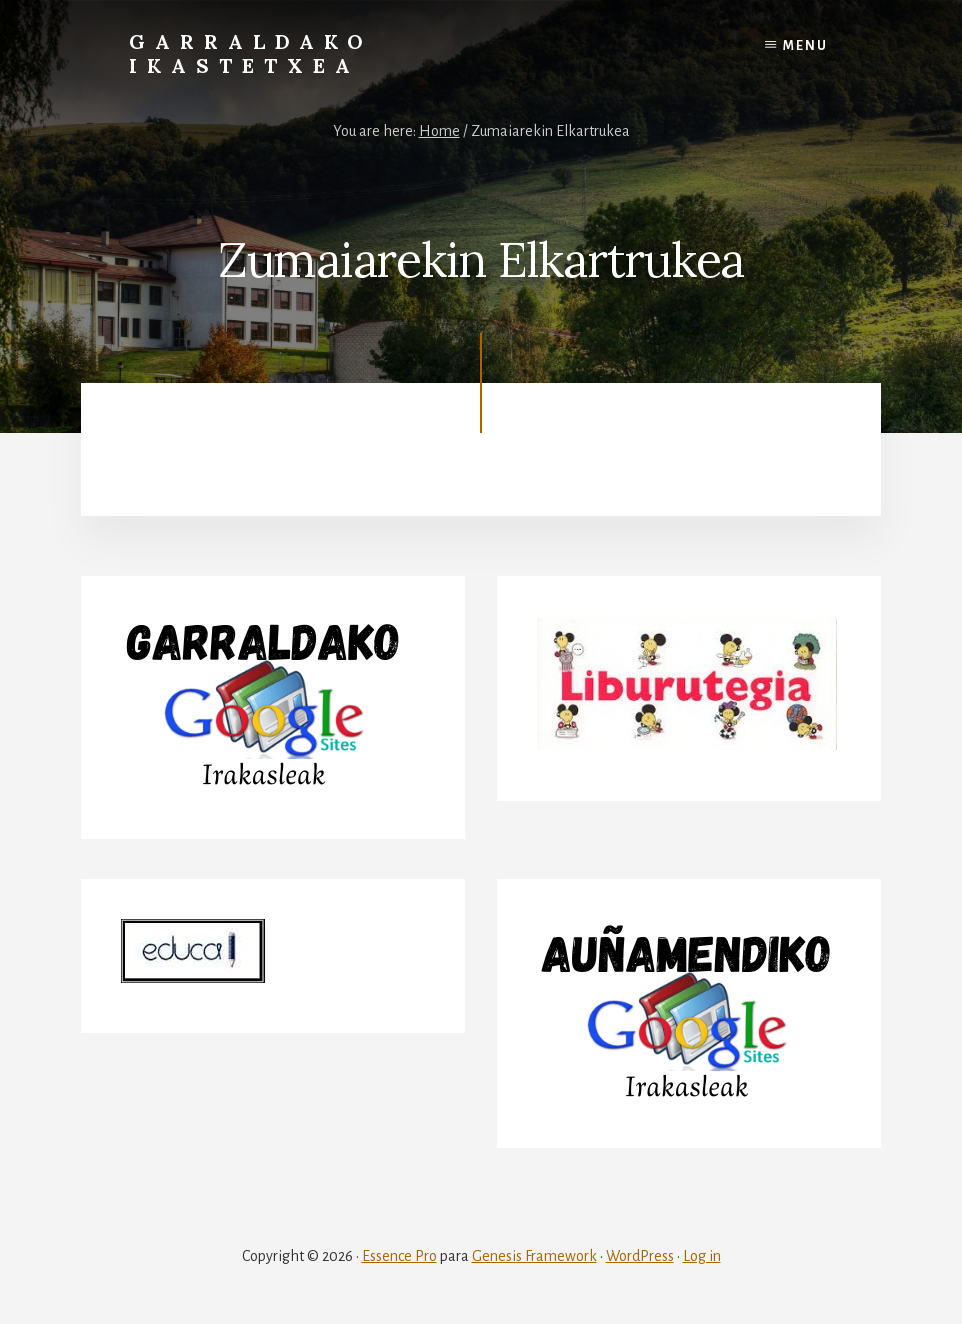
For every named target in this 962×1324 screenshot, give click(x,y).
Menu (805, 46)
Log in (702, 1256)
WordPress (640, 1256)
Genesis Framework (534, 1256)
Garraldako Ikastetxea (251, 53)
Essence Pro (399, 1256)
